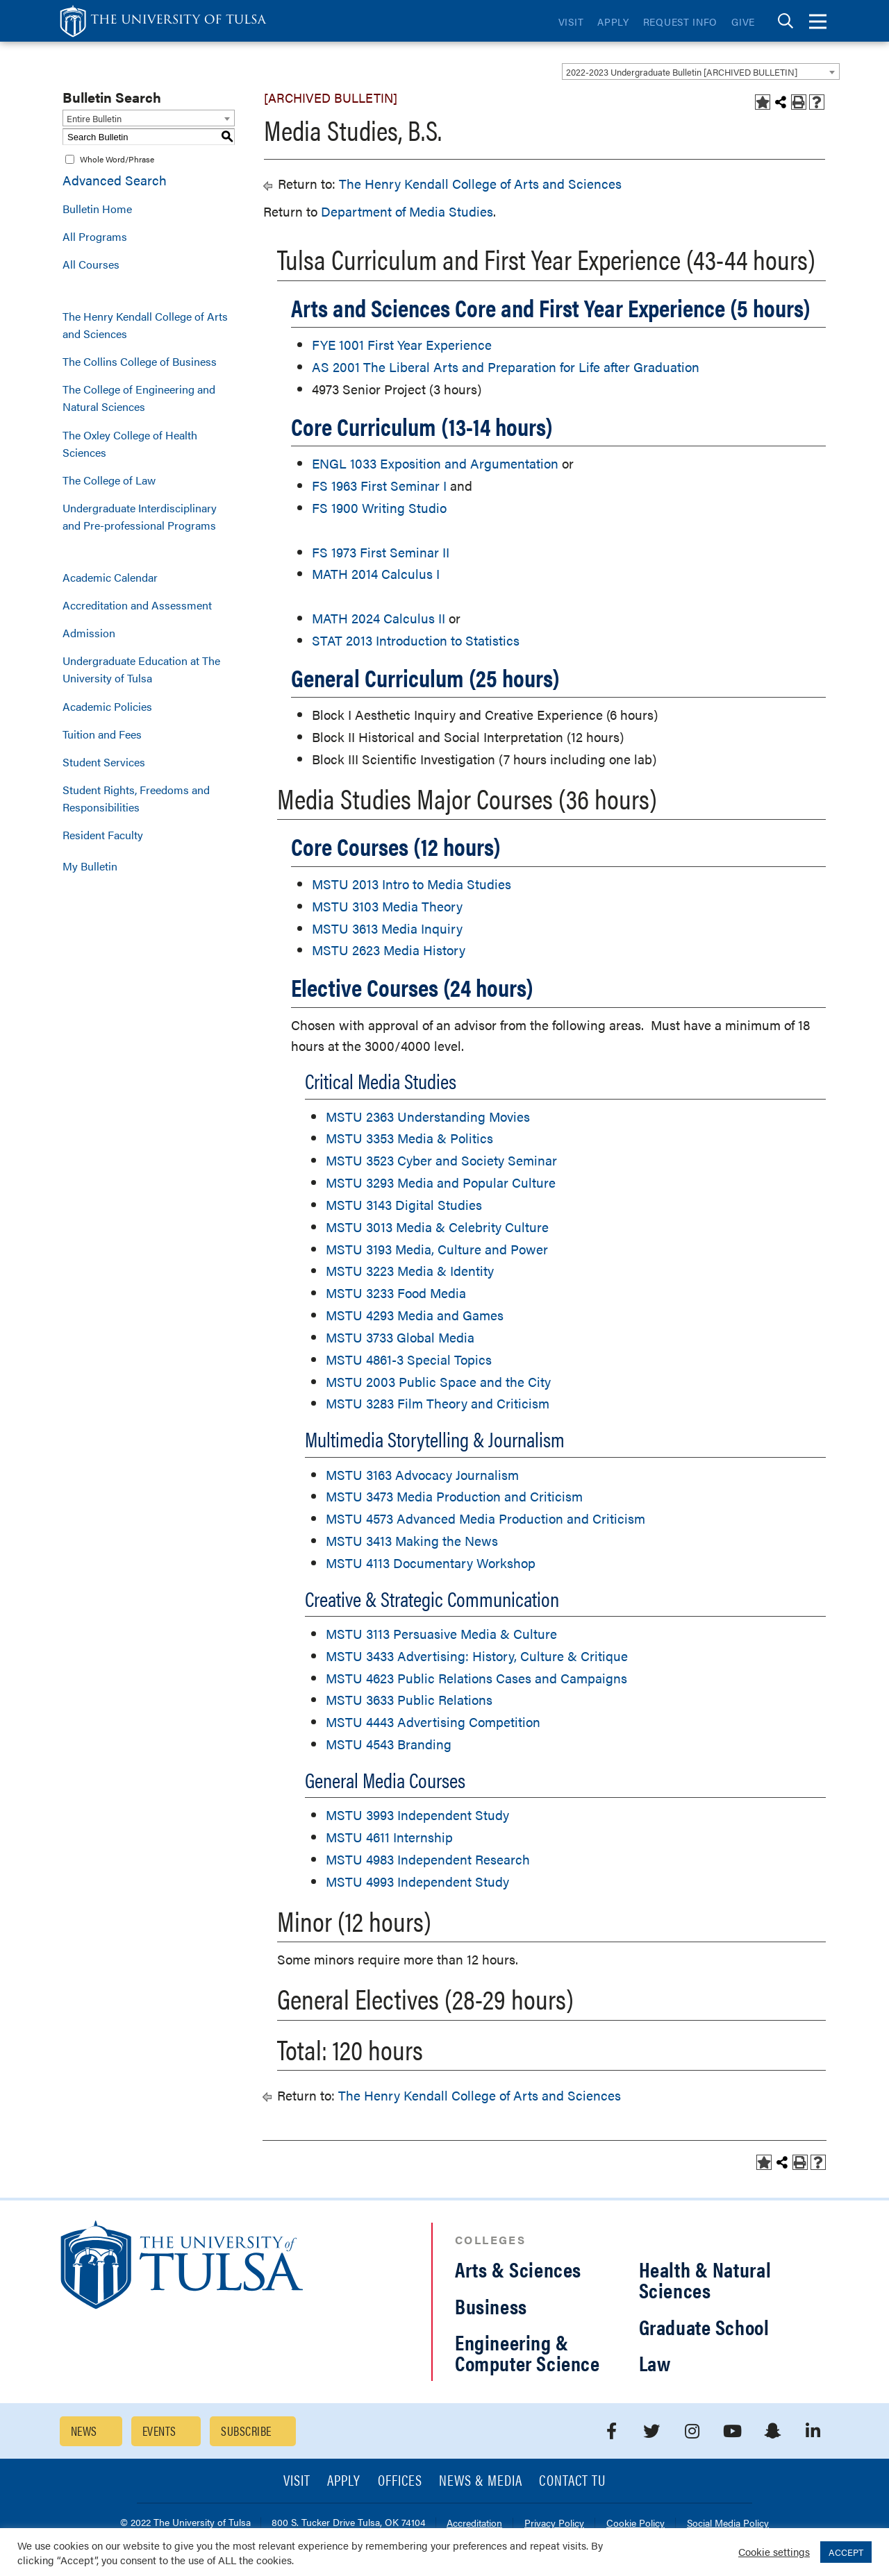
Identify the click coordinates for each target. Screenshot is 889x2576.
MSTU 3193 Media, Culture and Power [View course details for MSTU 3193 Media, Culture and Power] (437, 1249)
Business (491, 2306)
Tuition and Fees (102, 734)
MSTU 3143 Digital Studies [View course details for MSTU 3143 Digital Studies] (404, 1204)
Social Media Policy (728, 2523)
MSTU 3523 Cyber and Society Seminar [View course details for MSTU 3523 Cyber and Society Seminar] (441, 1160)
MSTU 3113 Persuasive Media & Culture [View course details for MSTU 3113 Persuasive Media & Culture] (441, 1633)
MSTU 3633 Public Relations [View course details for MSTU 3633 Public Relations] (409, 1699)
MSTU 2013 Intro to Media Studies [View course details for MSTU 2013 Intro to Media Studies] (411, 884)
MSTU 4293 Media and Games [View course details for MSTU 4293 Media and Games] (415, 1315)
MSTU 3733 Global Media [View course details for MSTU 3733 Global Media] (400, 1337)
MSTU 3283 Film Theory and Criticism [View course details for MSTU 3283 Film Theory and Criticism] (437, 1403)
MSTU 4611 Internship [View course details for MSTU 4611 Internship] (389, 1837)
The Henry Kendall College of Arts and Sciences (145, 325)
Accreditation (474, 2523)
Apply (613, 21)
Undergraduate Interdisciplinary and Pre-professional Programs (140, 516)
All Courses (91, 264)
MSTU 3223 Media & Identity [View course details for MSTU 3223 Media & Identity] (410, 1270)
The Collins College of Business (140, 361)
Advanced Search (115, 180)
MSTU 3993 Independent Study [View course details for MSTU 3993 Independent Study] (417, 1814)
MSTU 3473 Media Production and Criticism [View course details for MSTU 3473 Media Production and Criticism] (454, 1496)
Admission (89, 633)
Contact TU (572, 2481)
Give (743, 21)
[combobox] (701, 71)
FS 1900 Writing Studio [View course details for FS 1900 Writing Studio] (379, 507)
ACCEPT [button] (846, 2552)
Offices (400, 2481)
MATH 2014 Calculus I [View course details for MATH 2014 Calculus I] (376, 573)
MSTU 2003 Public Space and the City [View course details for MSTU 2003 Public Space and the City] (438, 1381)
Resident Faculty (103, 835)
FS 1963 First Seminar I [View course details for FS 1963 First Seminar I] (379, 485)
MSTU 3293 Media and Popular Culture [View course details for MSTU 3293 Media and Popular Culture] (441, 1182)
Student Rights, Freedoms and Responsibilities (136, 798)
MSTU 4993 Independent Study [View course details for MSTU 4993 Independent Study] (417, 1881)
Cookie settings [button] (774, 2551)
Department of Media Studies (407, 211)
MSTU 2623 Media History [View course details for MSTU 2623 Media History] (388, 950)
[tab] (785, 21)
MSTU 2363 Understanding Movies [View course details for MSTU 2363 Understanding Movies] (428, 1116)
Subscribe (246, 2430)
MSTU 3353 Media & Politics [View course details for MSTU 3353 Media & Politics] (409, 1138)
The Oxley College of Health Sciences (130, 443)
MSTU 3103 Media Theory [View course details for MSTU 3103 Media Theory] (387, 906)
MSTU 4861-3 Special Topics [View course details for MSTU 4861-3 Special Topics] (409, 1359)
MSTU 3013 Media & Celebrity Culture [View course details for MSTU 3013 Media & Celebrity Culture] (437, 1227)
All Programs (95, 236)
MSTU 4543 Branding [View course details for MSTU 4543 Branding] (388, 1744)
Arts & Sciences (518, 2269)
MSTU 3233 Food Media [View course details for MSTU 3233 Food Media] (396, 1292)
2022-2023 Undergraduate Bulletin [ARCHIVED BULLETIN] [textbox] (681, 71)
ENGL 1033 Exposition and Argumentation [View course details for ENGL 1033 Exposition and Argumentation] (435, 463)
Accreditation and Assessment (137, 605)
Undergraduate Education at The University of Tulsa (141, 669)
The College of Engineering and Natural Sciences (139, 397)
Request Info (680, 21)
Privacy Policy (554, 2523)
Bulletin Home (97, 209)
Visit (571, 21)
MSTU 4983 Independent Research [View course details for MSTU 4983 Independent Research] (428, 1859)
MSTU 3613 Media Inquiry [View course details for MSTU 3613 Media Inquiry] (387, 928)
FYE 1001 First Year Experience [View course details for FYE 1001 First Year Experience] (402, 344)
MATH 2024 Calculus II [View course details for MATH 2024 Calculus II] (378, 618)
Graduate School (704, 2326)
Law (655, 2362)
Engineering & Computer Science (527, 2352)
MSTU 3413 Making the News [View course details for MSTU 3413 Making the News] (412, 1540)
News (84, 2430)
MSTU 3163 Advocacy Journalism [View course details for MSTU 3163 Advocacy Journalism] (422, 1474)
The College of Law (109, 480)
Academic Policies (107, 706)
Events (159, 2430)
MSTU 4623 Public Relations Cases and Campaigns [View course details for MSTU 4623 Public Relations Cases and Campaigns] (476, 1678)
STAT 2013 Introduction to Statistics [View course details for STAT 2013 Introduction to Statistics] (416, 640)
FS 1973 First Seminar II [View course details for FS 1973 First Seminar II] (380, 552)
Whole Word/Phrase (117, 159)
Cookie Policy (635, 2523)
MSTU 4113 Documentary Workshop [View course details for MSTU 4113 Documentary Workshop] (430, 1563)
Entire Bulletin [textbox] (94, 118)
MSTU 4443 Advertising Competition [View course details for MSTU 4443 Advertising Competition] (433, 1721)
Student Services (104, 762)
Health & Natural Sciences (705, 2279)
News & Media (481, 2481)
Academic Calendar (110, 577)
